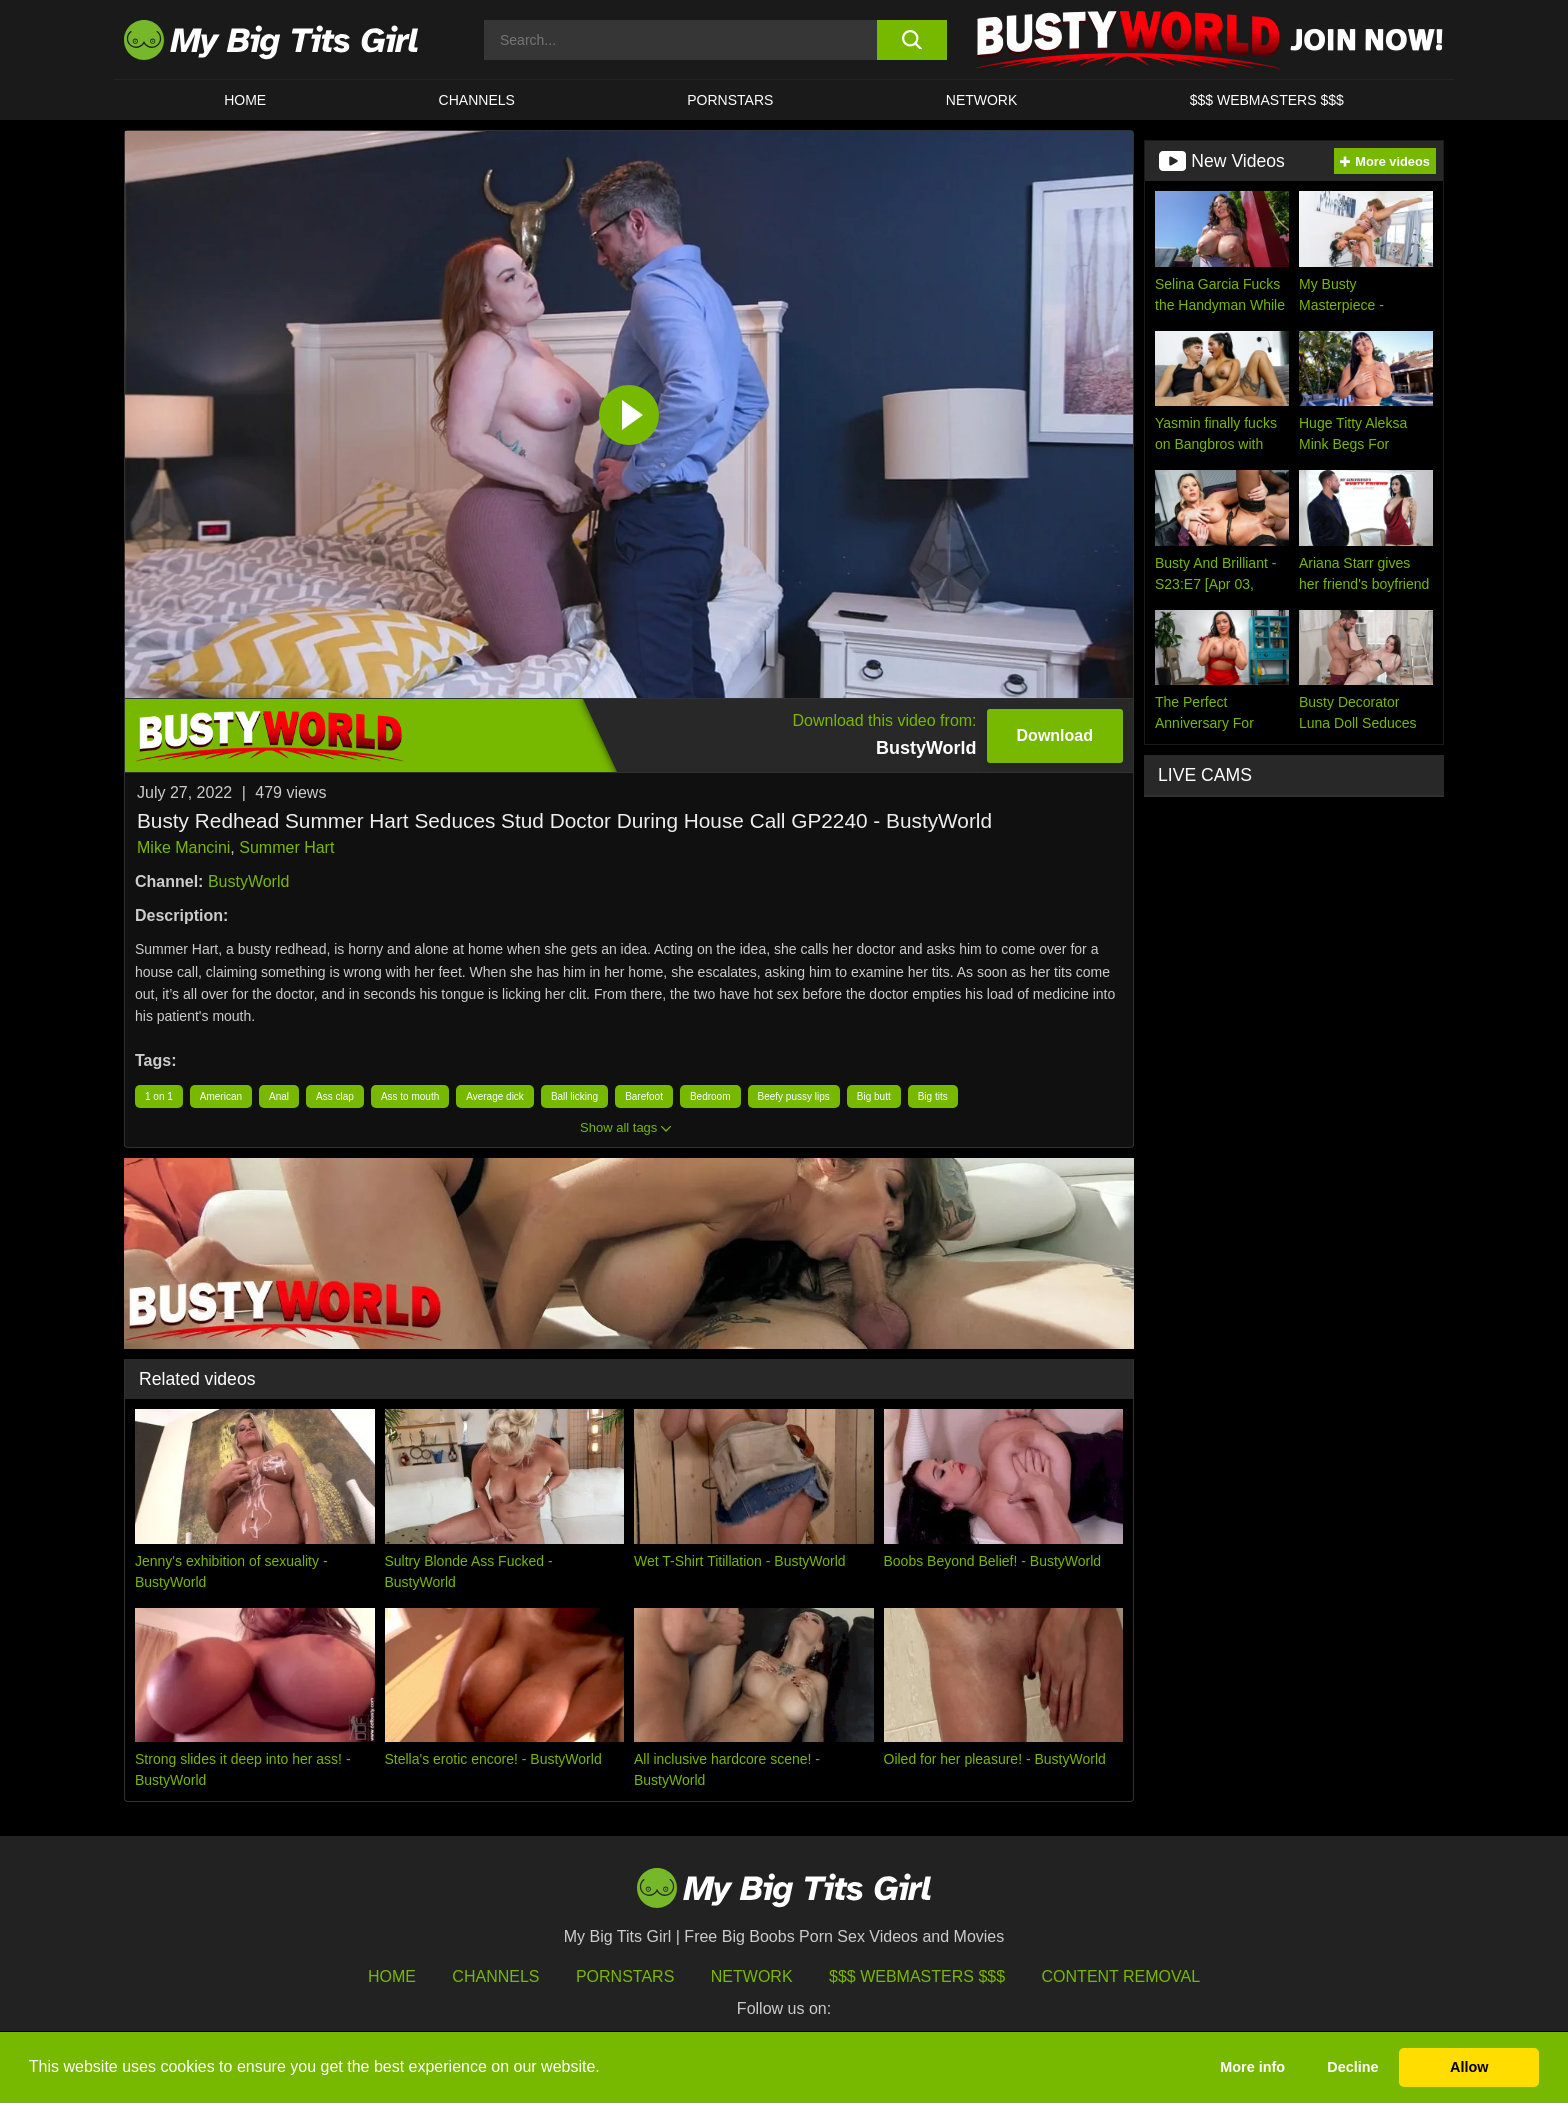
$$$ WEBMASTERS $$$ (1267, 100)
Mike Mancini (183, 847)
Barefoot (644, 1096)
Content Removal (1121, 1976)
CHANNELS (477, 100)
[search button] (911, 40)
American (221, 1096)
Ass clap (335, 1096)
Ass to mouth (410, 1096)
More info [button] (1252, 2067)
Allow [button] (1469, 2067)
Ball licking (574, 1096)
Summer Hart (286, 847)
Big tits (933, 1096)
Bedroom (710, 1096)
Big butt (874, 1096)
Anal (279, 1096)
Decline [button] (1352, 2067)
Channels (495, 1976)
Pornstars (730, 100)
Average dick (495, 1096)
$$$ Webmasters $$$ (917, 1976)
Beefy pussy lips (794, 1096)
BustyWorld (249, 881)
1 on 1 (159, 1096)
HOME (245, 100)
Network (982, 100)
